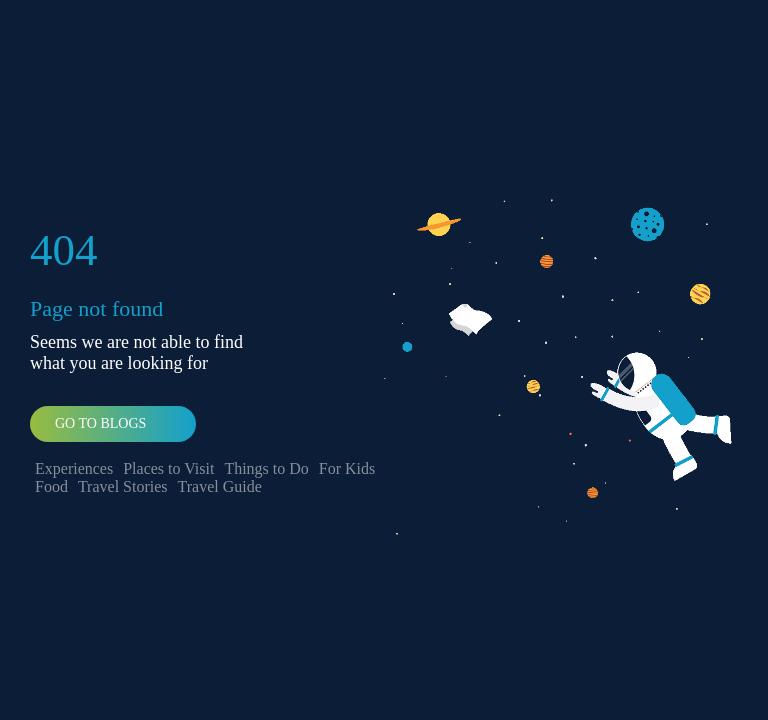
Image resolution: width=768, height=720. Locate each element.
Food (51, 486)
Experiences (74, 468)
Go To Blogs (100, 423)
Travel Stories (123, 486)
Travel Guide (220, 486)
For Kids (347, 468)
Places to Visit (168, 468)
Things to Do (266, 468)
